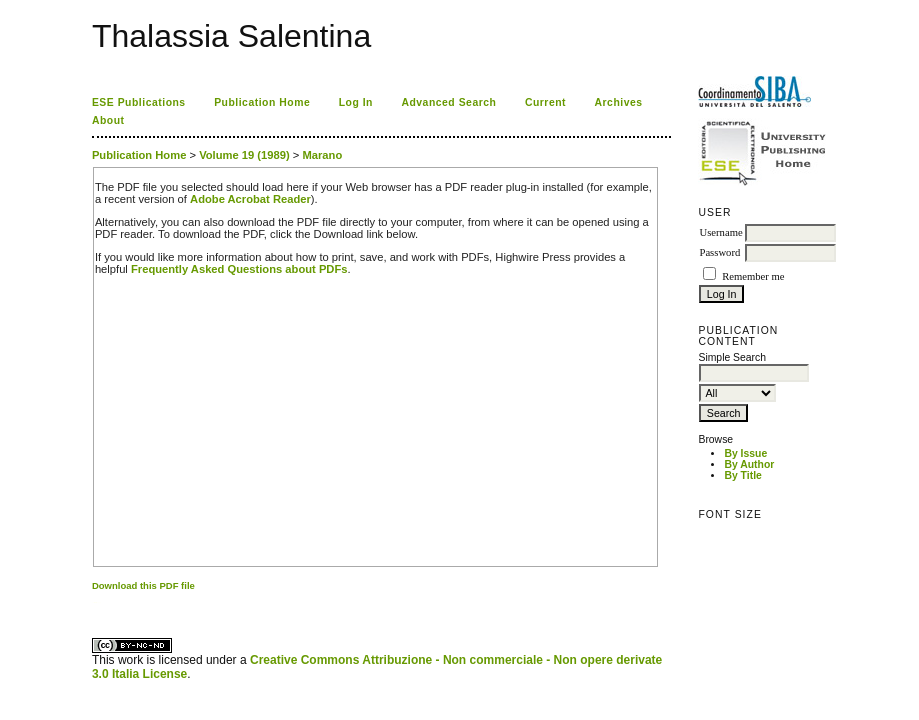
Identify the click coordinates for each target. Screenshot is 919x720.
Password (719, 252)
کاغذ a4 (93, 602)
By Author (749, 464)
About (108, 120)
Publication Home (262, 102)
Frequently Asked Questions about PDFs (239, 269)
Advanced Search (448, 102)
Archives (619, 102)
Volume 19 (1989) (244, 155)
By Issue (745, 453)
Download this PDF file (143, 585)
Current (545, 102)
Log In (356, 102)
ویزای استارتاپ (97, 602)
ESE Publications (139, 102)
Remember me (753, 276)
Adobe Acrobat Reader (250, 199)
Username (720, 232)
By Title (742, 475)
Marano (322, 155)
